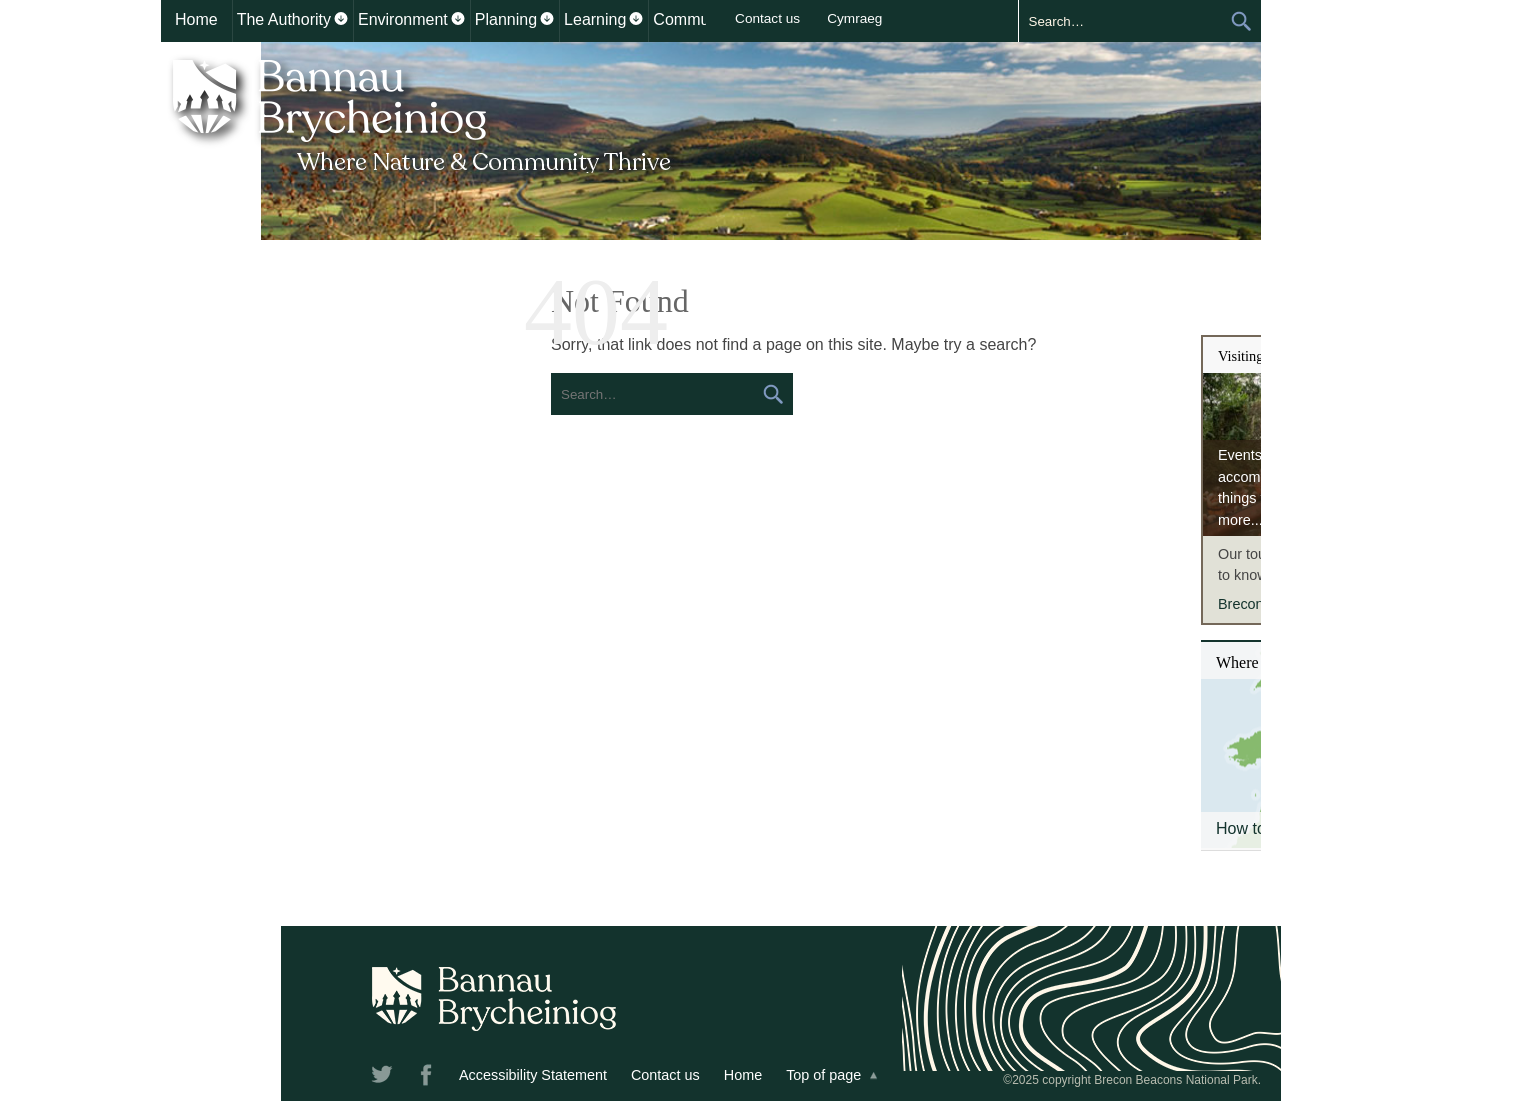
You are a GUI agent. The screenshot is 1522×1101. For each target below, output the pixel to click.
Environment (403, 19)
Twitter (384, 1078)
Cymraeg (854, 18)
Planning (506, 19)
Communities (699, 19)
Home (196, 19)
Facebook (428, 1078)
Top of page (823, 1075)
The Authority (284, 19)
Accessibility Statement (533, 1075)
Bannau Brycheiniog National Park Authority (423, 113)
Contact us (767, 18)
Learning (595, 19)
